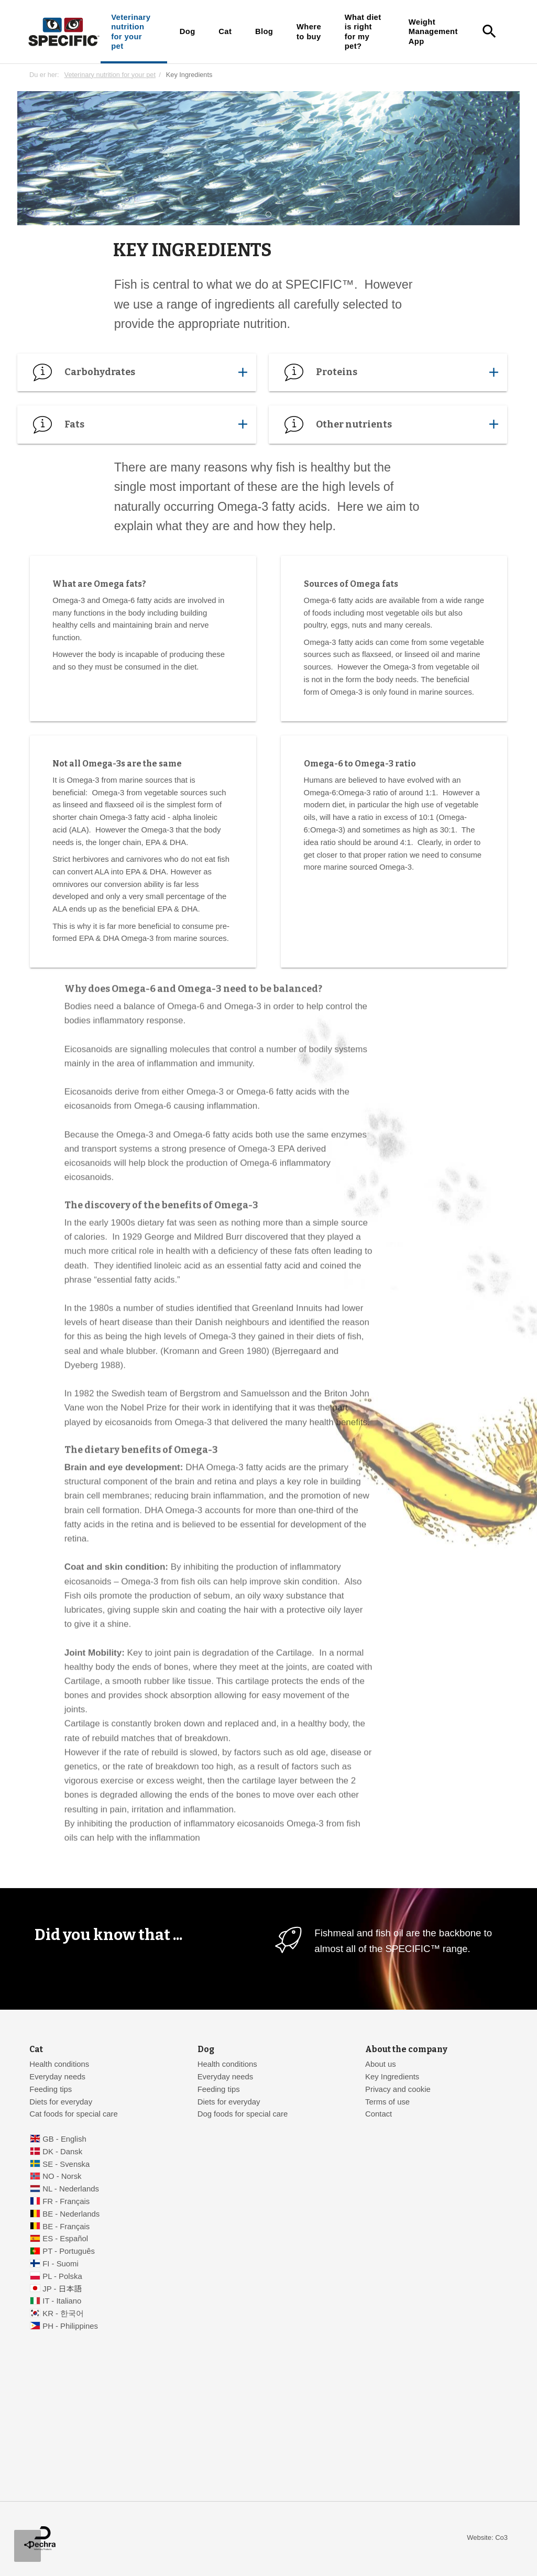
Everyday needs (57, 2077)
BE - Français (66, 2226)
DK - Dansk (62, 2151)
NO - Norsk (61, 2176)
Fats (136, 424)
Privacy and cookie (398, 2089)
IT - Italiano (61, 2301)
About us (380, 2064)
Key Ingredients (392, 2077)
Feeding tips (50, 2089)
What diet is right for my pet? (363, 31)
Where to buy (309, 31)
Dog (187, 31)
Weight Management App (433, 32)
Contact (378, 2114)
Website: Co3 (487, 2537)
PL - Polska (62, 2276)
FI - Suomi (60, 2264)
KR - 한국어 (63, 2313)
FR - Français (66, 2201)
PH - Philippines (70, 2326)
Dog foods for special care (243, 2114)
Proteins (388, 372)
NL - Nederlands (70, 2189)
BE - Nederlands (71, 2214)
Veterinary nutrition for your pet (130, 31)
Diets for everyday (60, 2102)
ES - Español (65, 2238)
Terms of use (387, 2102)
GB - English (64, 2139)
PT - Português (68, 2251)
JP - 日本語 (62, 2289)
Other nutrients (388, 424)
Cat (225, 31)
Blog (264, 31)
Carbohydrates (136, 372)
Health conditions (59, 2064)
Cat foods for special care (73, 2114)
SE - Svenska (66, 2164)
